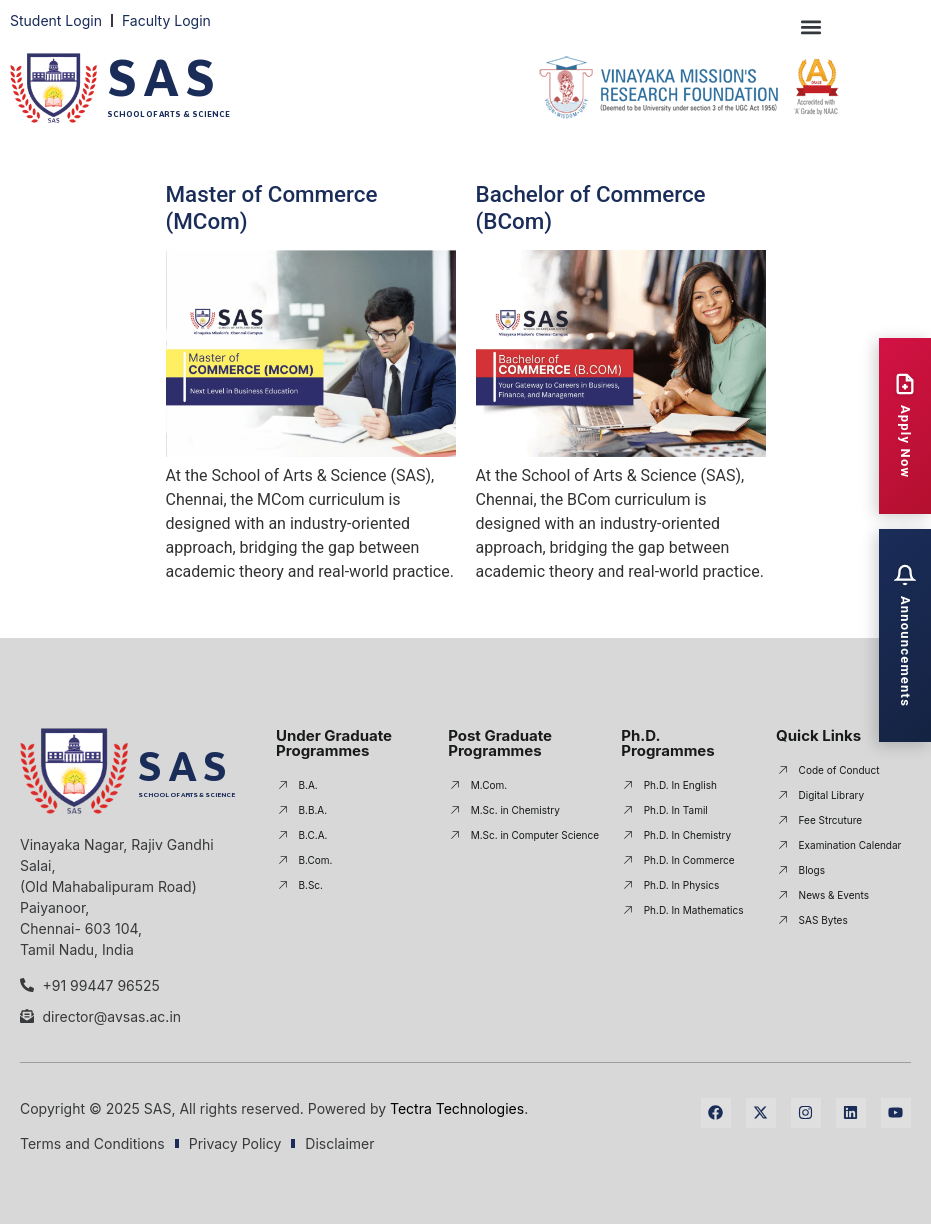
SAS (164, 77)
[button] (811, 26)
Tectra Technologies (457, 1108)
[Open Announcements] (905, 635)
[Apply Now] (905, 425)
